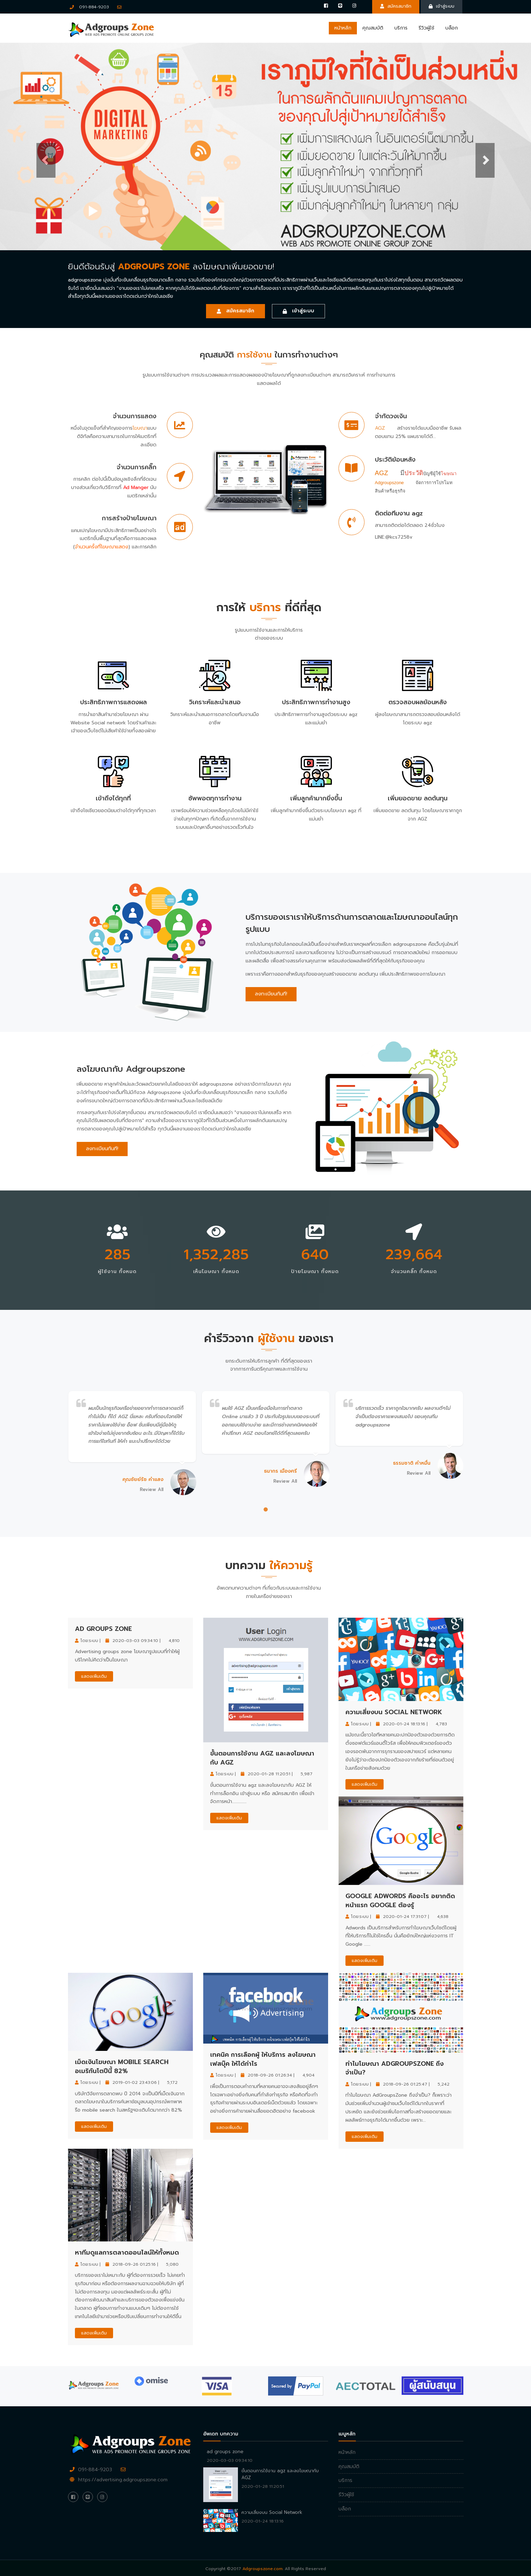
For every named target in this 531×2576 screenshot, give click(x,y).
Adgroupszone (389, 482)
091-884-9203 (89, 7)
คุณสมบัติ (372, 28)
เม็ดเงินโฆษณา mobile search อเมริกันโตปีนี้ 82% (122, 2066)
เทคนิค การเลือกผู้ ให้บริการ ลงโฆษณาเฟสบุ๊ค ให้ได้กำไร (263, 2059)
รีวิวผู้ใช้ (426, 28)
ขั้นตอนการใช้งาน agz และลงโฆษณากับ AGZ (262, 1758)
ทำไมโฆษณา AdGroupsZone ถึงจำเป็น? (394, 2068)
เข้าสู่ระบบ (441, 6)
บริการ (401, 28)
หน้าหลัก (342, 28)
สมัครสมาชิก (395, 6)
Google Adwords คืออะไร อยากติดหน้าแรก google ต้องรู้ (400, 1900)
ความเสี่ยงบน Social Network (393, 1712)
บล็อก (451, 28)
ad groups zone (103, 1629)
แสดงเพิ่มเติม (94, 1676)
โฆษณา (139, 428)
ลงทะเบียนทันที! (271, 993)
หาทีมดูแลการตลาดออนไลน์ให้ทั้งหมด (127, 2252)
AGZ (380, 428)
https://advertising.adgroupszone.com (123, 2479)
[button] (40, 146)
